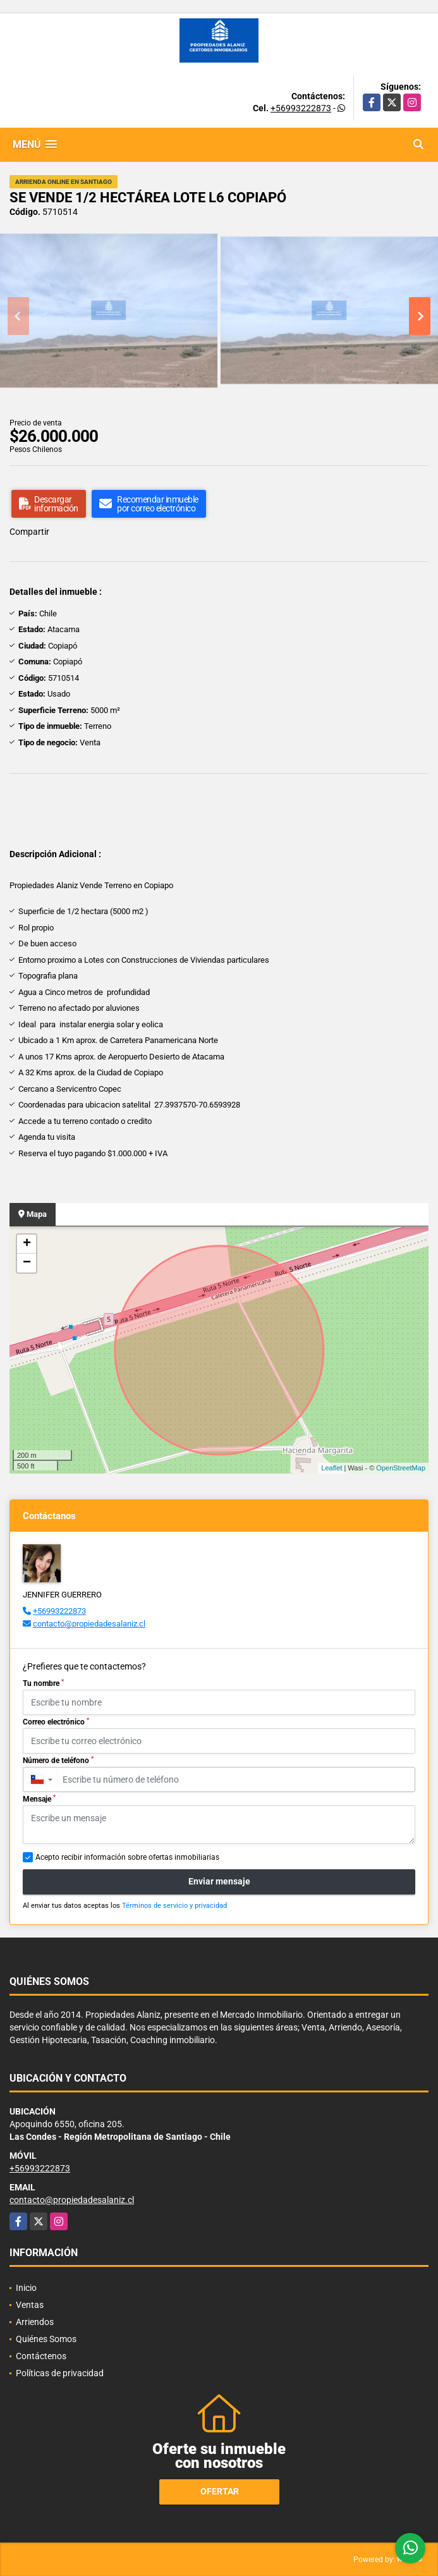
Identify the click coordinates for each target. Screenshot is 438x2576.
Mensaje (39, 1799)
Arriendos (35, 2322)
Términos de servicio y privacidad (174, 1905)
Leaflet (331, 1468)
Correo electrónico (56, 1722)
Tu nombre (43, 1683)
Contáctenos (41, 2356)
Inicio (26, 2288)
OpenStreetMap (400, 1468)
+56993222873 (301, 108)
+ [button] (27, 1244)
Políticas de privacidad (60, 2373)
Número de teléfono (58, 1760)
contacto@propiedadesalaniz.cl (89, 1623)
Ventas (30, 2305)
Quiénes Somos (46, 2339)
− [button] (27, 1263)
